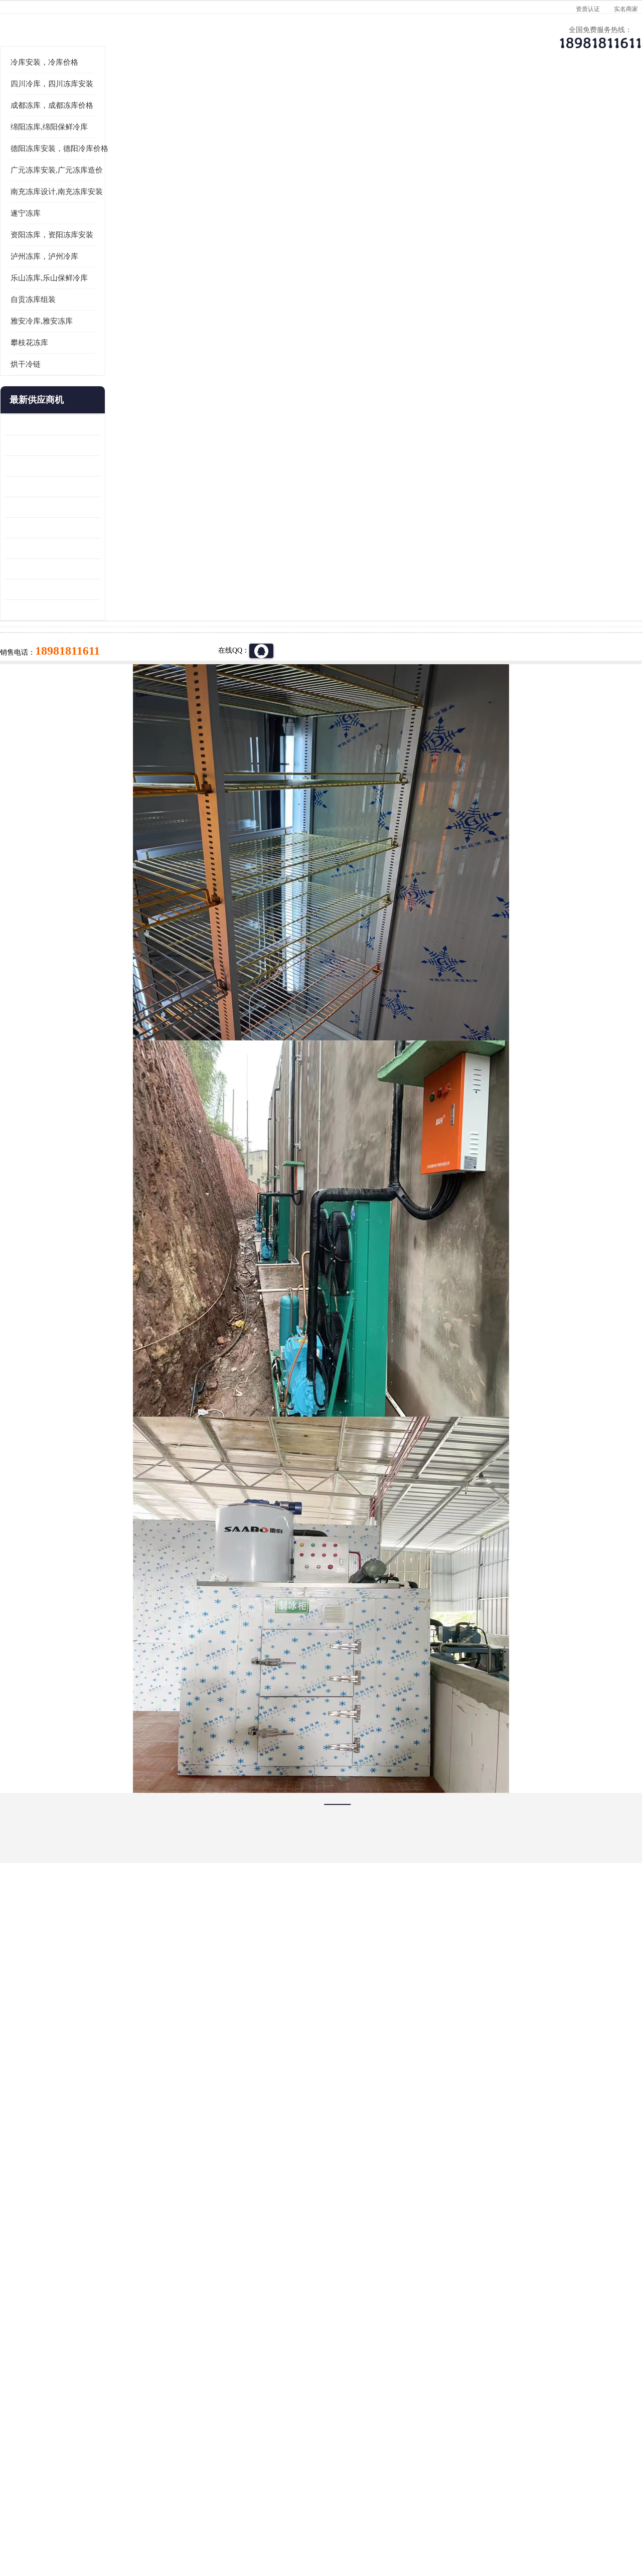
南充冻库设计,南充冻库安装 (77, 316)
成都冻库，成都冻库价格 (72, 229)
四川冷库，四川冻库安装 (72, 208)
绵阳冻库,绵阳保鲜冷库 (69, 251)
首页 (62, 124)
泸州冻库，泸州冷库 (64, 380)
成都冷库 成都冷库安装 (78, 2393)
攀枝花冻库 (49, 467)
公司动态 (404, 98)
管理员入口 (171, 2518)
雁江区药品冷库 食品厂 (61, 610)
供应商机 (148, 98)
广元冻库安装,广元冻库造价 (77, 294)
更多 (113, 524)
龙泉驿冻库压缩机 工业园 (64, 569)
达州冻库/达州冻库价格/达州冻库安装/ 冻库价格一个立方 (231, 2393)
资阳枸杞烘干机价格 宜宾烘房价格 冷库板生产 (72, 651)
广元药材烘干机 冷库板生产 (68, 733)
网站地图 (205, 2518)
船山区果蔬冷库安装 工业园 (68, 631)
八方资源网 (104, 2518)
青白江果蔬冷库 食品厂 (61, 548)
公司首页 (63, 98)
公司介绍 (318, 98)
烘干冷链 (46, 488)
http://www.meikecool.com (188, 2128)
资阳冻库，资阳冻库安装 (72, 359)
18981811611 (421, 324)
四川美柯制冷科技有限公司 (89, 2505)
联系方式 (574, 98)
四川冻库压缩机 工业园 (61, 692)
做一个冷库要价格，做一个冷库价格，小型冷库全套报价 (471, 2393)
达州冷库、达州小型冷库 (151, 124)
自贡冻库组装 (53, 423)
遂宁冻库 (46, 337)
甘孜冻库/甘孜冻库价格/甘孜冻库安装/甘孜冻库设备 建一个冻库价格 (368, 2393)
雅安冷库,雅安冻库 (62, 445)
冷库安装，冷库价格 (64, 186)
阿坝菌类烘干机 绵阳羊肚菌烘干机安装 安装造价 (72, 713)
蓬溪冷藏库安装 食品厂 (61, 672)
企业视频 (233, 98)
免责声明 (138, 2518)
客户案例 (489, 98)
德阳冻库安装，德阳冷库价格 (79, 272)
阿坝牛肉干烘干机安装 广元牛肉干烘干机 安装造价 (72, 589)
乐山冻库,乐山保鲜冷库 (69, 402)
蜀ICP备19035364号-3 (145, 2491)
